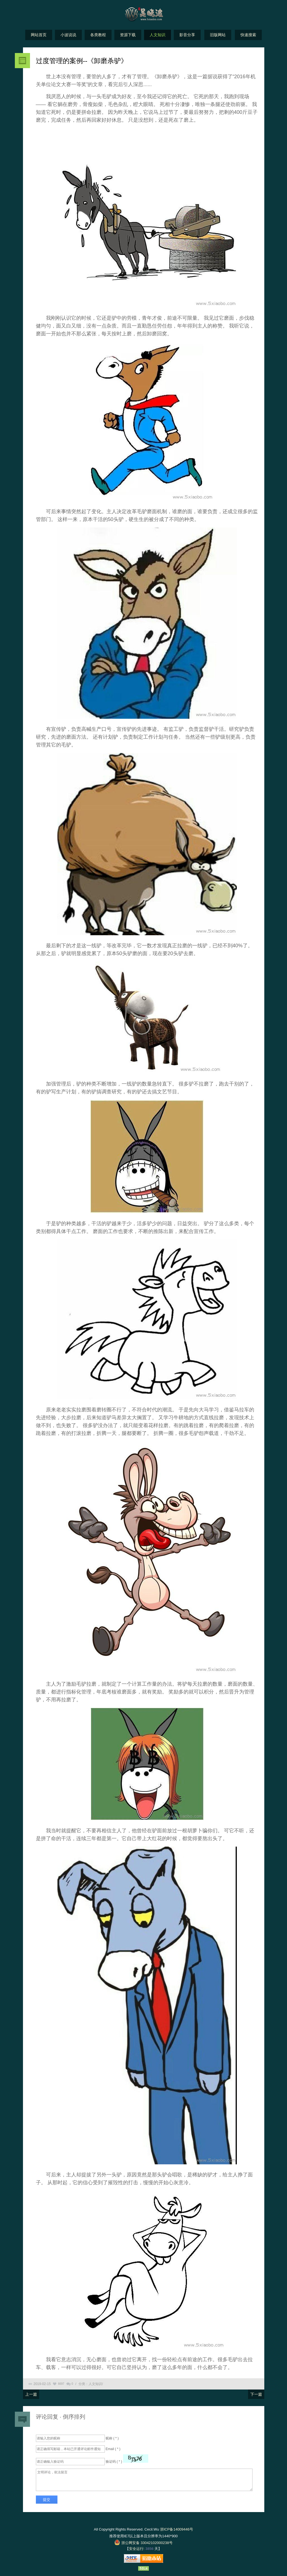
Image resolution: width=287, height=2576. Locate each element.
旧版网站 (218, 35)
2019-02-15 (42, 2384)
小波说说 (68, 35)
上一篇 (31, 2394)
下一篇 (256, 2394)
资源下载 (128, 35)
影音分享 (187, 35)
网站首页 (39, 35)
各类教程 (98, 35)
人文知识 (157, 35)
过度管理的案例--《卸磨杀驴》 (82, 60)
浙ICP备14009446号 (176, 2529)
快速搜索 (248, 35)
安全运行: (137, 2549)
